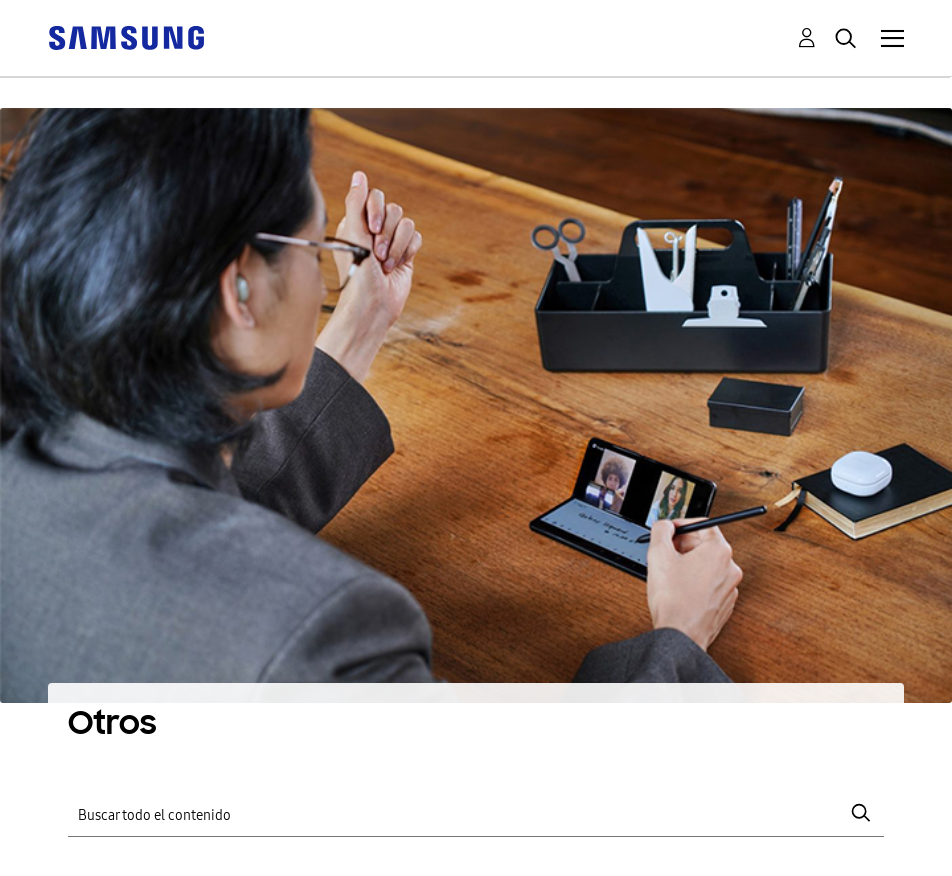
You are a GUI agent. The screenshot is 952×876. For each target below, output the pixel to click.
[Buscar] (476, 813)
